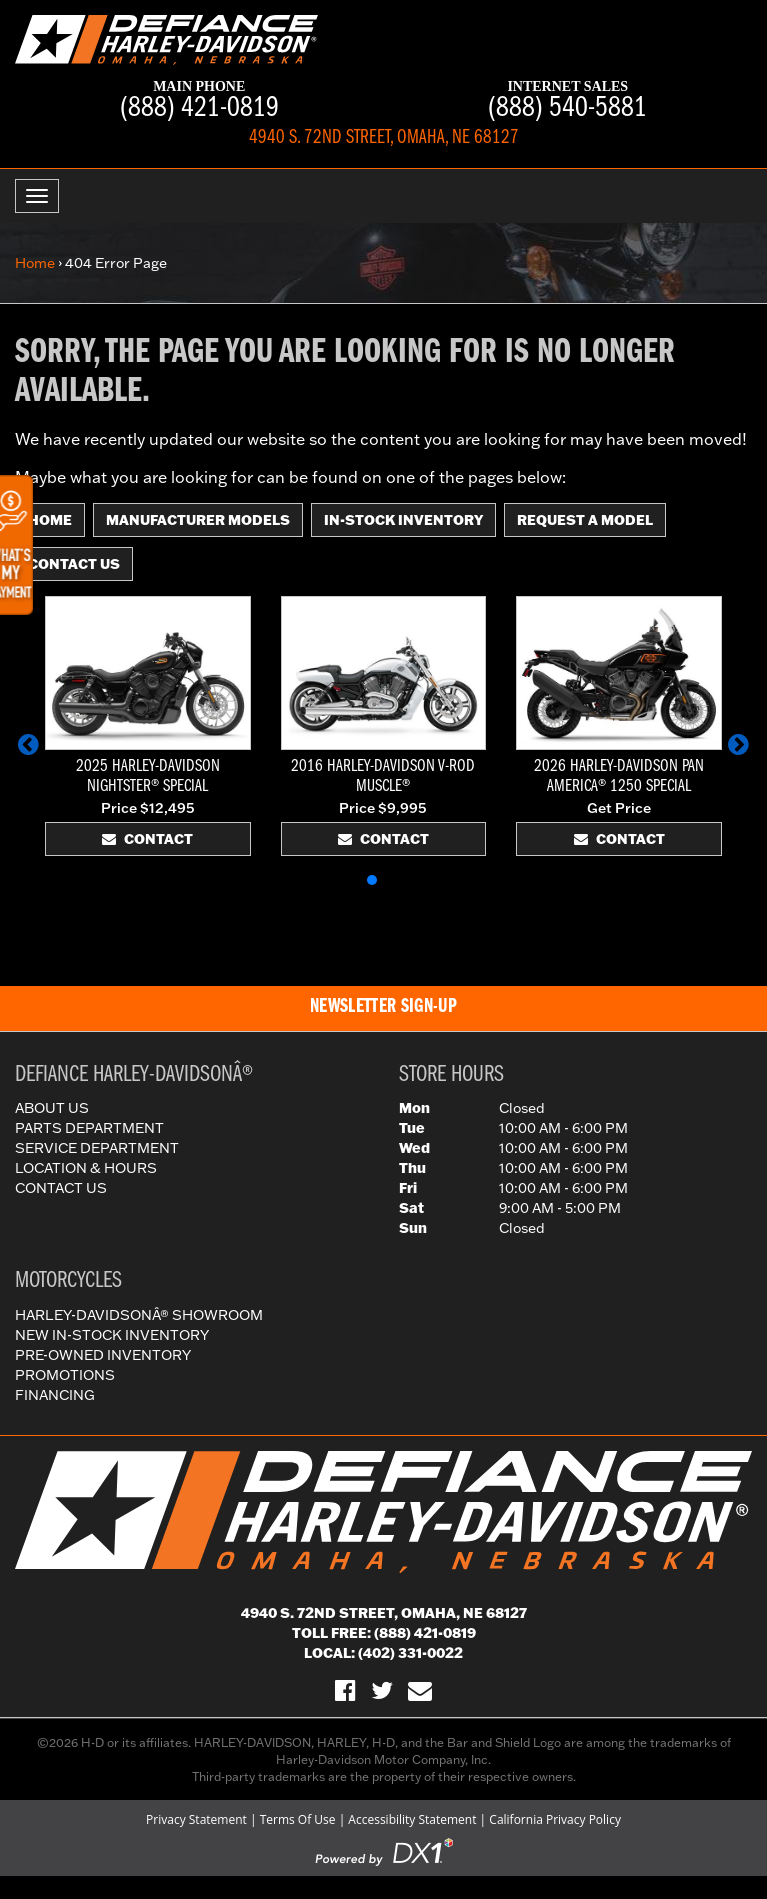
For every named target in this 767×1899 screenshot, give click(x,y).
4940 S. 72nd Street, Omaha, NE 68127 (384, 1613)
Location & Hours (86, 1168)
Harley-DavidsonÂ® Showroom (139, 1315)
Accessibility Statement (412, 1819)
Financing (55, 1395)
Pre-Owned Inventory (103, 1355)
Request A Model (585, 520)
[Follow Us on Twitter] (382, 1690)
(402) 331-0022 (410, 1653)
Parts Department (89, 1128)
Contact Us (74, 564)
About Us (52, 1108)
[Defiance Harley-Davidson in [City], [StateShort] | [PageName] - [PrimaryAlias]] (166, 38)
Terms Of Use (298, 1819)
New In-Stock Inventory (112, 1335)
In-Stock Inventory (403, 520)
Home (35, 263)
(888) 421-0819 (199, 102)
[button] (28, 744)
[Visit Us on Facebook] (345, 1690)
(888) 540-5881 (568, 102)
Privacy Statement (196, 1819)
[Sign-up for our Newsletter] (420, 1690)
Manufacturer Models (198, 520)
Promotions (65, 1375)
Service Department (97, 1148)
